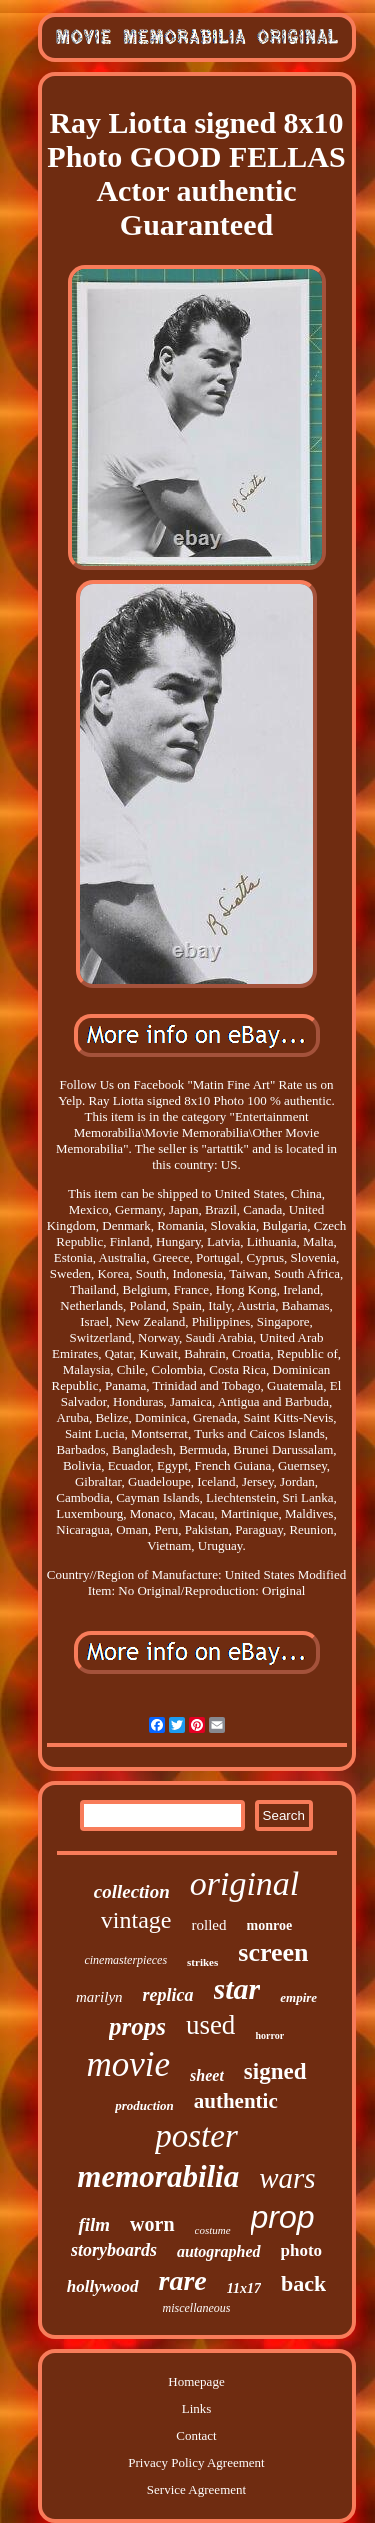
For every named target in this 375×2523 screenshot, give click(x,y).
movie (129, 2064)
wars (287, 2178)
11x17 (244, 2288)
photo (302, 2250)
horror (269, 2035)
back (303, 2283)
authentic (236, 2101)
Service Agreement (196, 2489)
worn (152, 2224)
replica (168, 1995)
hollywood (103, 2286)
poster (196, 2136)
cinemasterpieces (125, 1960)
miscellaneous (197, 2308)
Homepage (196, 2381)
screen (273, 1952)
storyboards (114, 2250)
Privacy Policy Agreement (196, 2462)
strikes (202, 1962)
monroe (270, 1925)
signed (275, 2071)
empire (298, 1997)
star (237, 1988)
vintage (136, 1920)
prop (283, 2217)
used (211, 2025)
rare (183, 2280)
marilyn (99, 1997)
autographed (219, 2251)
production (144, 2105)
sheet (207, 2075)
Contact (196, 2435)
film (94, 2224)
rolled (209, 1925)
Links (197, 2408)
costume (213, 2230)
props (137, 2026)
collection (132, 1891)
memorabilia (158, 2176)
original (245, 1883)
